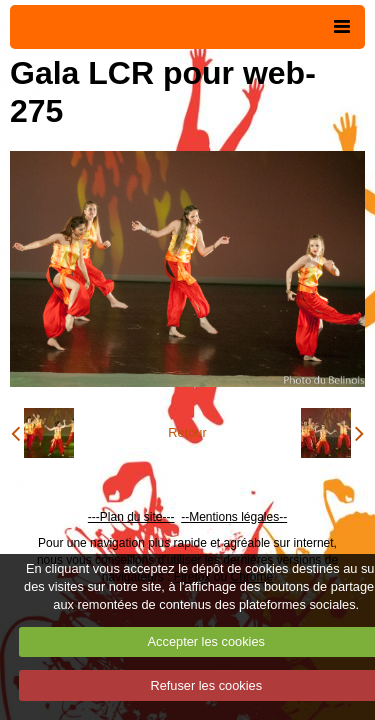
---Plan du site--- (131, 517)
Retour (187, 432)
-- (185, 517)
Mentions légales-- (238, 517)
